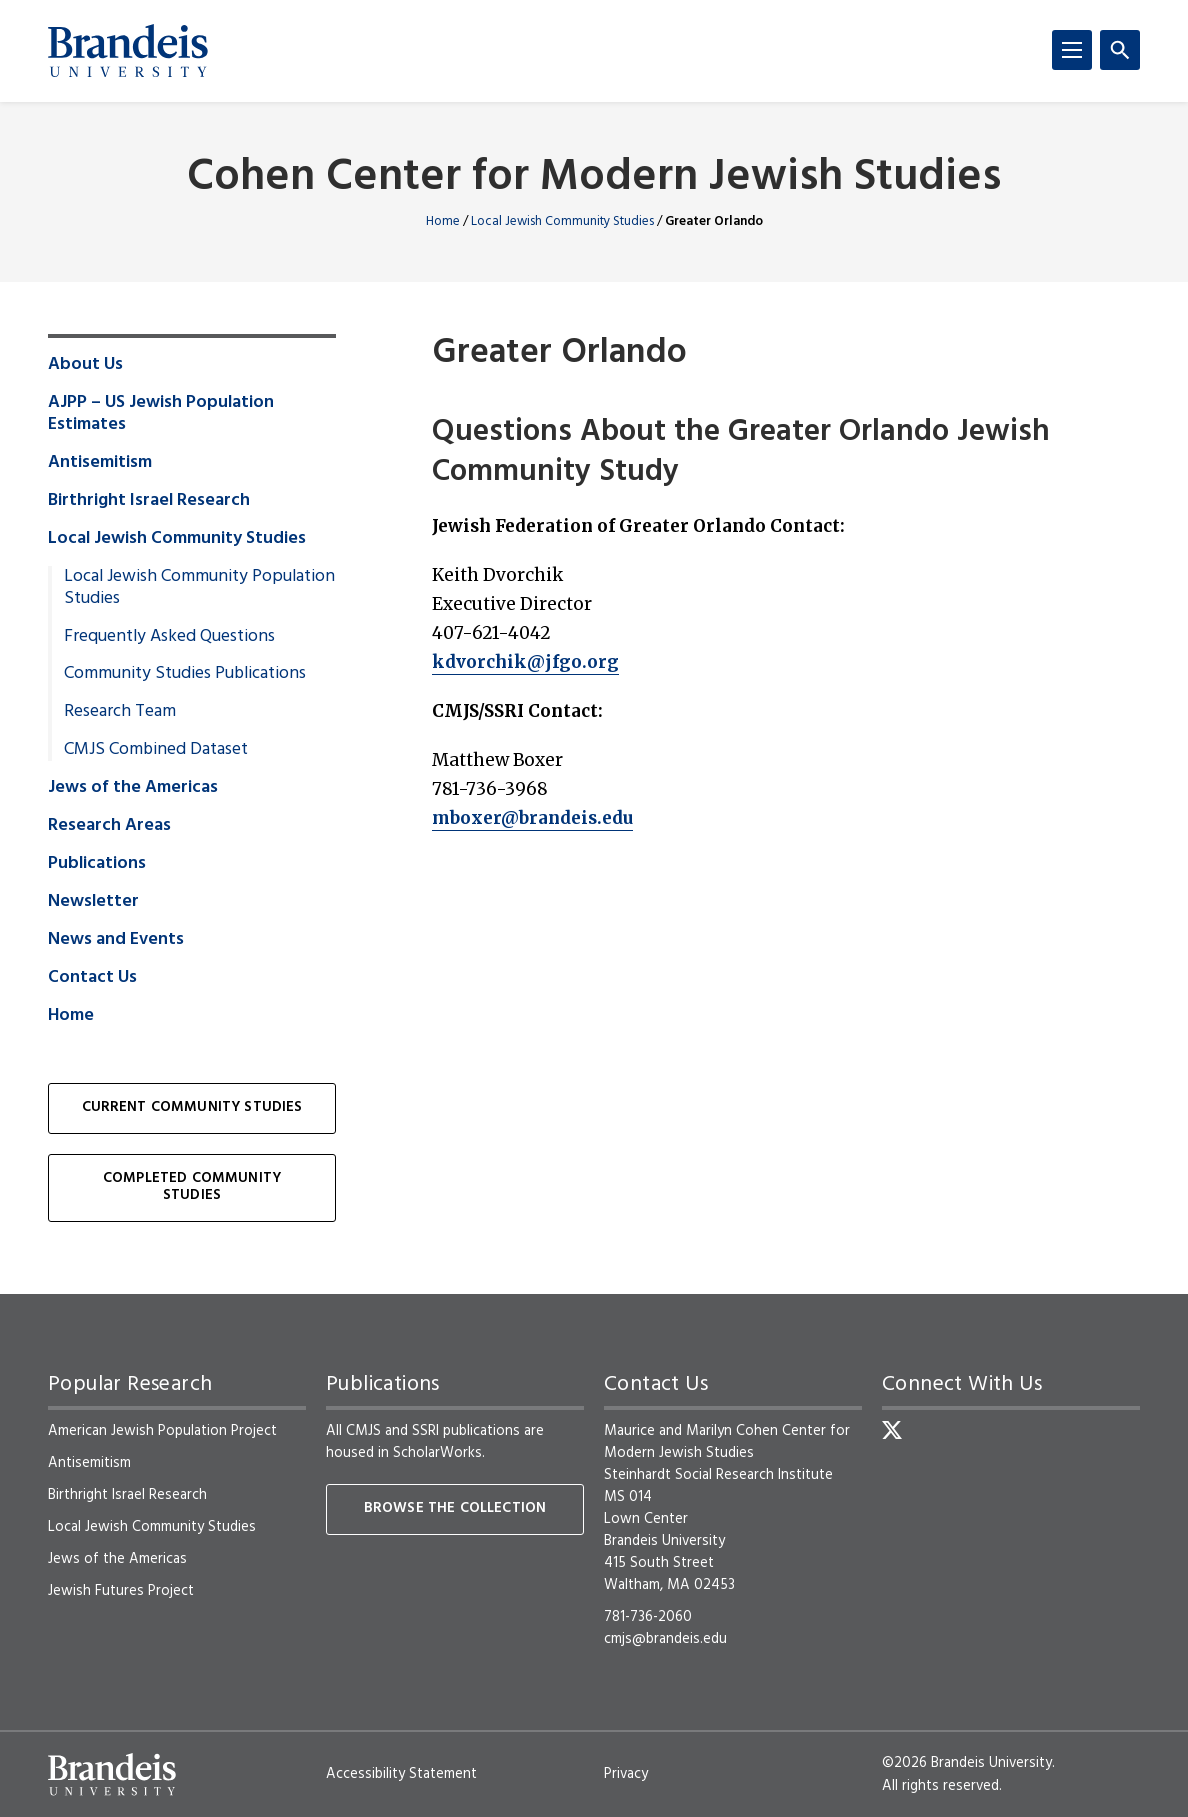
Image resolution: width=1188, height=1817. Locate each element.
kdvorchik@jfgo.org (525, 662)
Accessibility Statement (401, 1774)
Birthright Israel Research (149, 501)
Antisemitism (100, 463)
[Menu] (1072, 50)
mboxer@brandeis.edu (532, 818)
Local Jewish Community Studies (562, 221)
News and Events (116, 940)
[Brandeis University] (128, 51)
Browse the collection (455, 1508)
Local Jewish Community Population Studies (199, 588)
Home (443, 221)
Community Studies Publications (185, 674)
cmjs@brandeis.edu (665, 1639)
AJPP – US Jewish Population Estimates (161, 414)
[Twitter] (892, 1430)
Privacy (626, 1774)
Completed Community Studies (192, 1187)
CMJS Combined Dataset (156, 750)
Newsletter (93, 902)
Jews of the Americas (133, 788)
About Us (85, 365)
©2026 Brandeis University (967, 1763)
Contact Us (92, 978)
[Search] (1120, 50)
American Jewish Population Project (162, 1431)
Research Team (120, 712)
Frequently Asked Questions (169, 637)
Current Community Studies (192, 1107)
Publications (97, 864)
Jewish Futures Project (121, 1591)
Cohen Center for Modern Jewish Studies (594, 178)
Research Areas (109, 826)
